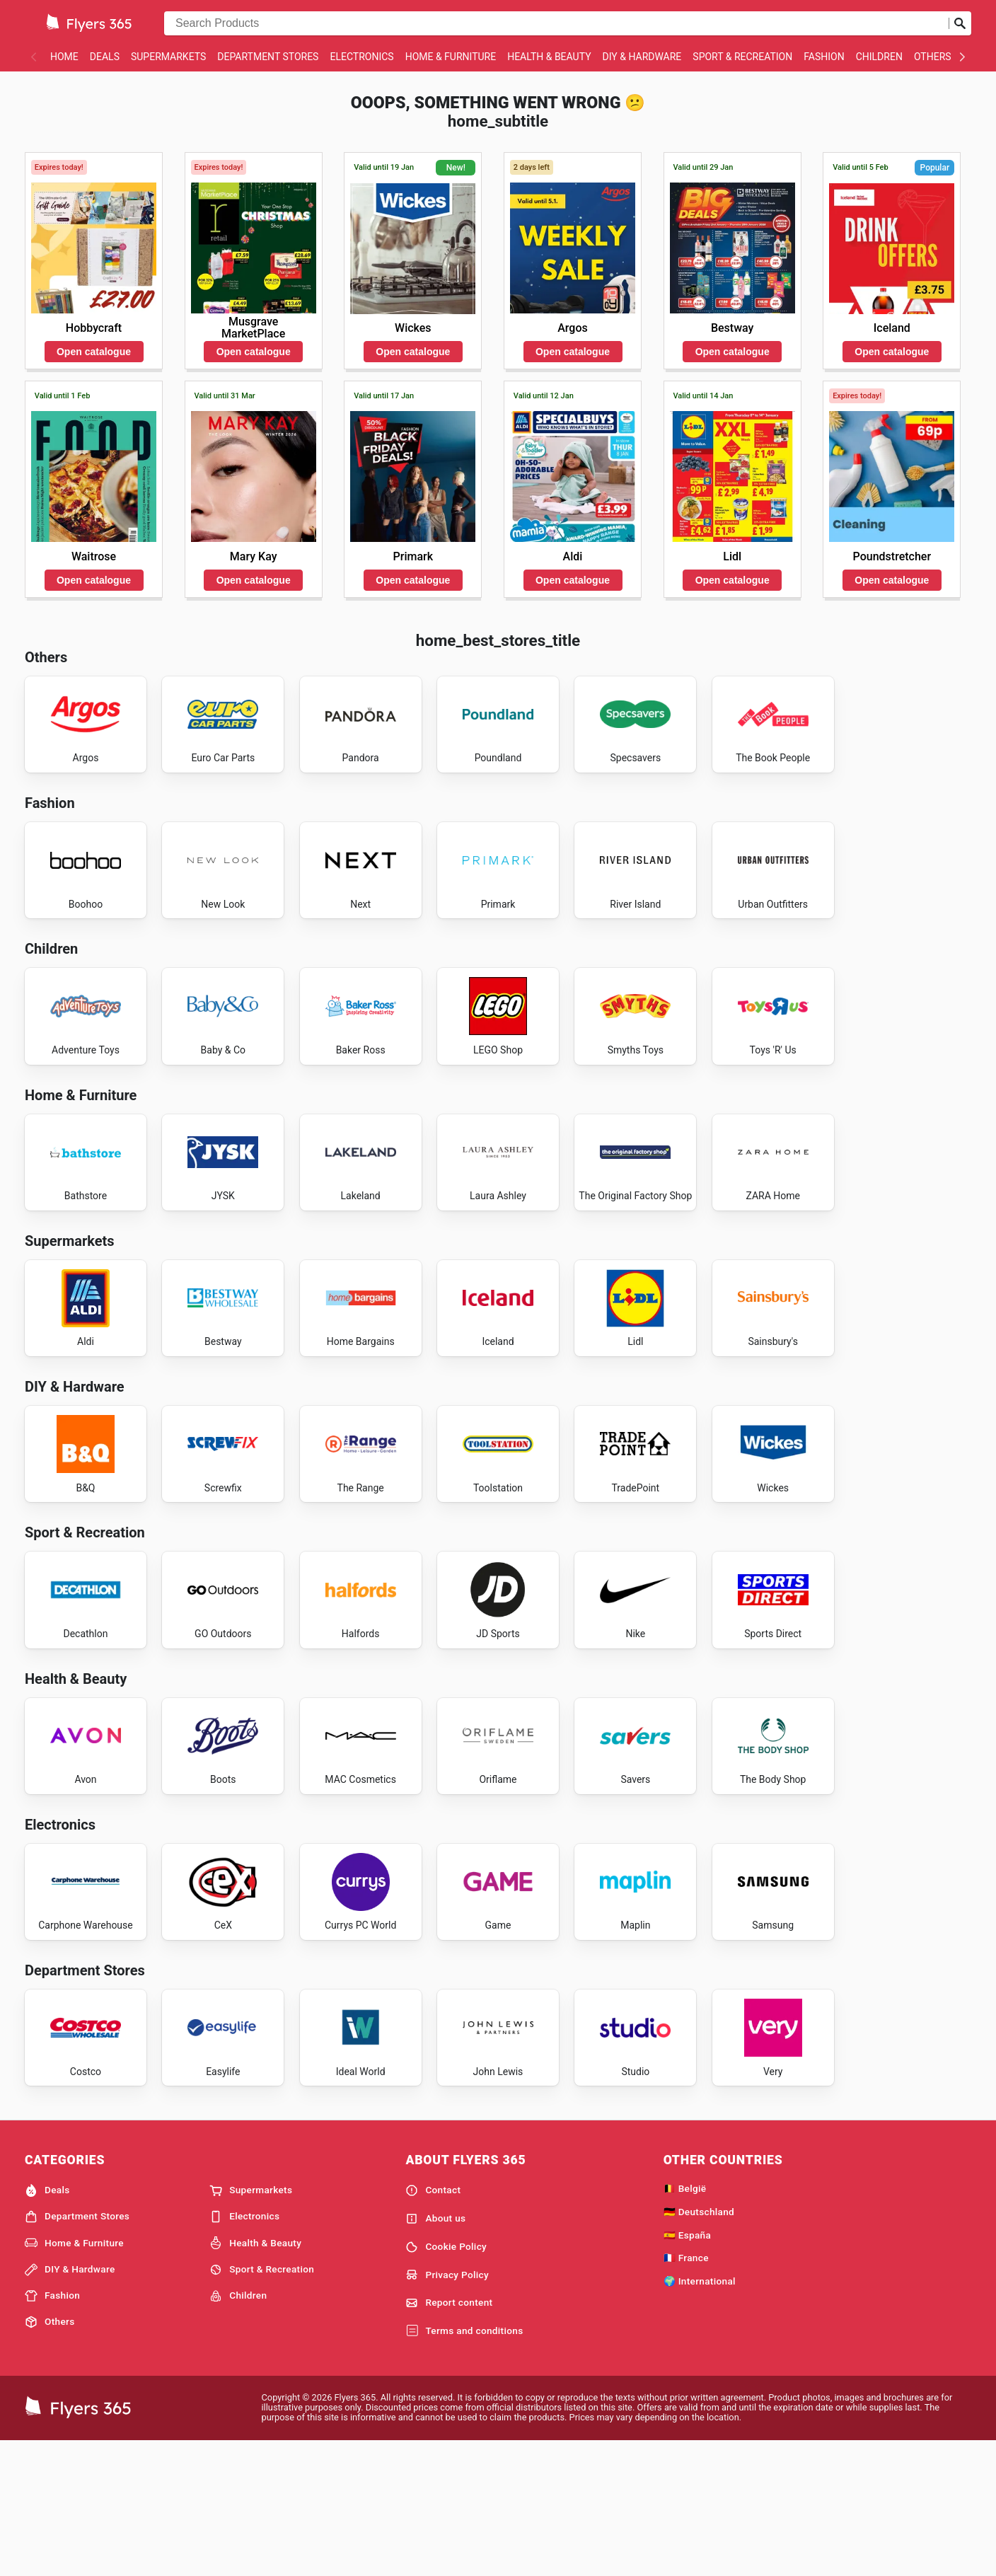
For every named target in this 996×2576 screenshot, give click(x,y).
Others (932, 56)
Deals (105, 56)
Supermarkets (168, 56)
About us (435, 2351)
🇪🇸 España (687, 2367)
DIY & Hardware (642, 56)
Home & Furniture (451, 56)
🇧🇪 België (685, 2320)
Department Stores (267, 56)
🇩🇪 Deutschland (699, 2344)
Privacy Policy (447, 2407)
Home (64, 56)
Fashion (824, 56)
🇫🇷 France (686, 2390)
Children (879, 56)
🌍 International (700, 2414)
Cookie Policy (446, 2379)
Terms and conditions (464, 2463)
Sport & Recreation (742, 56)
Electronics (361, 56)
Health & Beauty (549, 56)
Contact (433, 2322)
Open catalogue (94, 351)
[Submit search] (960, 23)
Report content (448, 2436)
